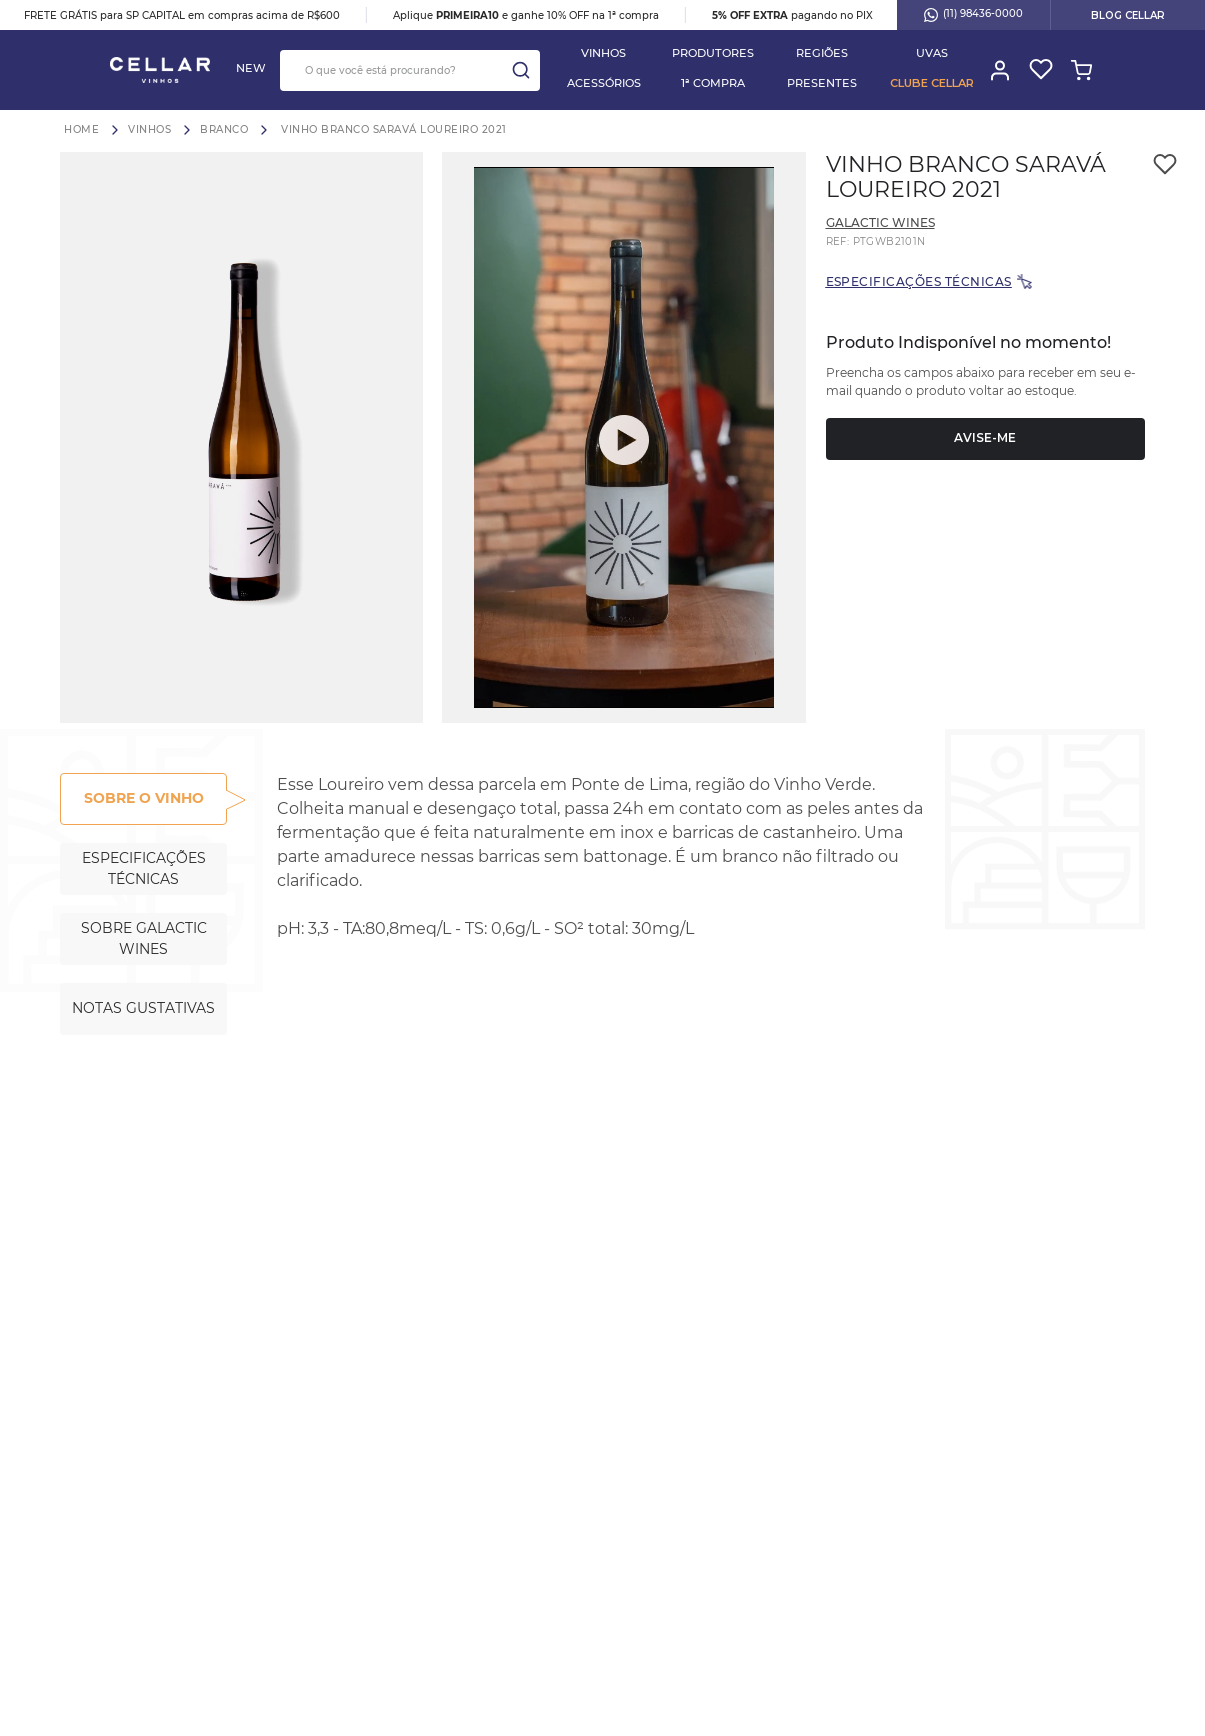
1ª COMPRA (713, 83)
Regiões (822, 53)
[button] (241, 437)
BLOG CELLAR (1128, 15)
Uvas (932, 53)
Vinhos (603, 53)
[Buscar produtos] (521, 70)
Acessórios (604, 83)
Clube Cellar (932, 83)
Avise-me (985, 437)
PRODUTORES (713, 53)
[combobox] (410, 70)
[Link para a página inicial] (81, 129)
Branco (224, 130)
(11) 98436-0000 (973, 15)
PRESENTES (822, 83)
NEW (251, 68)
